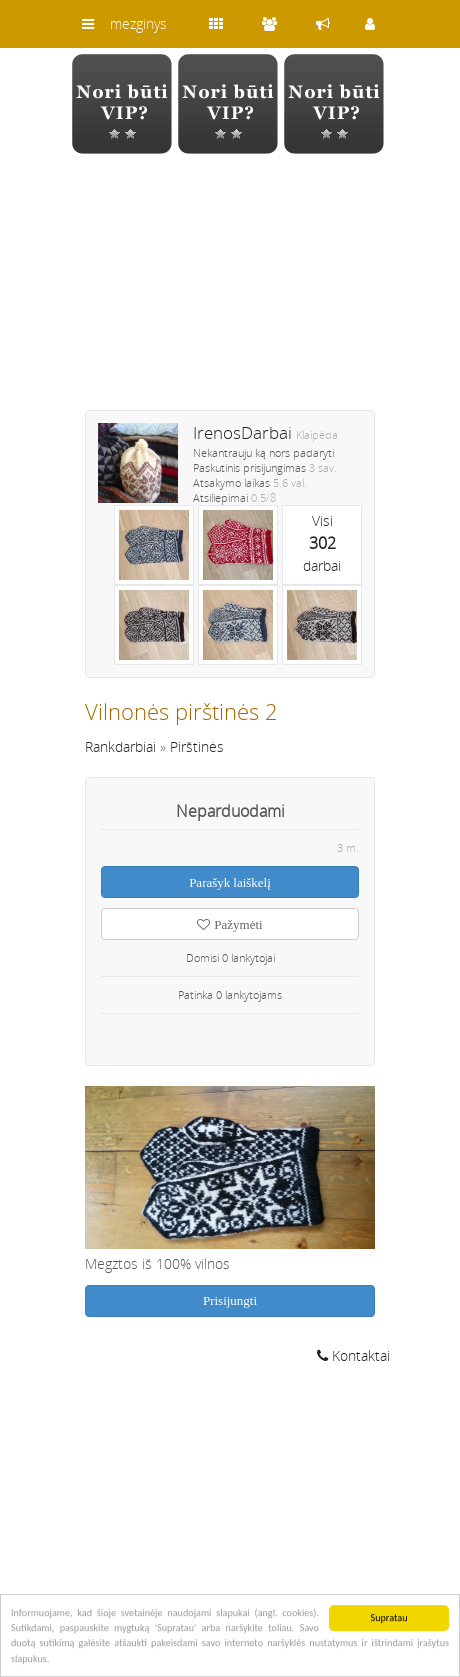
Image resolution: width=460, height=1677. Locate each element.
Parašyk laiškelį (230, 882)
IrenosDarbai (242, 432)
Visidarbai (322, 543)
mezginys (138, 23)
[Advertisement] (230, 295)
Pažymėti (229, 924)
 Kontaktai (353, 1355)
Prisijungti (230, 1300)
